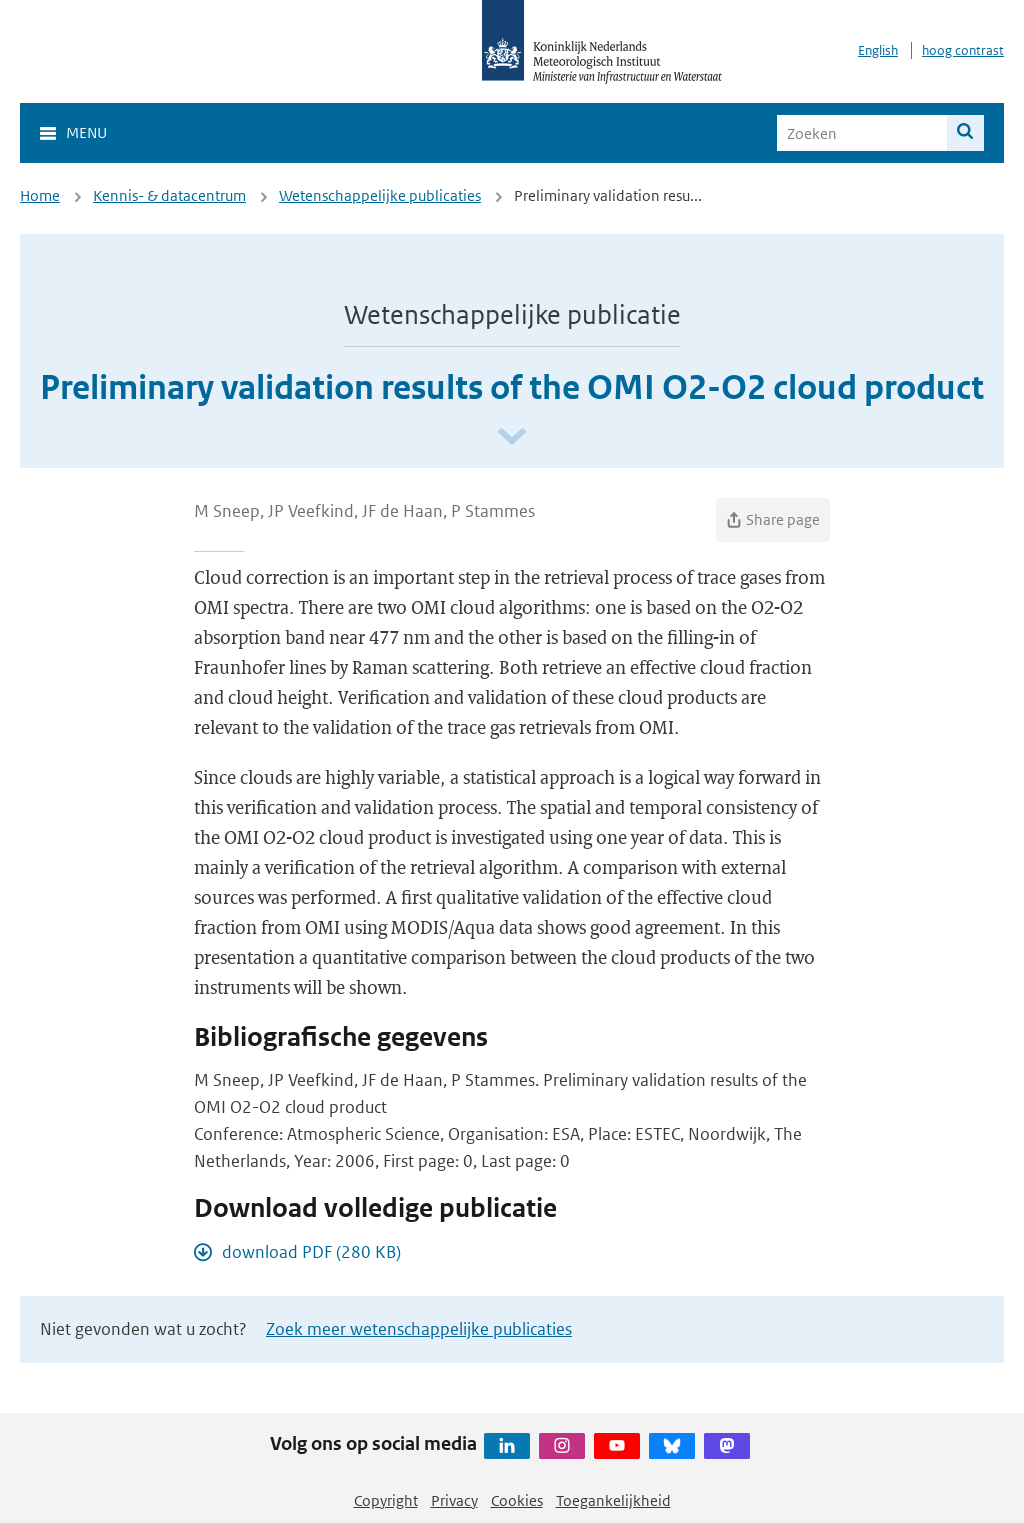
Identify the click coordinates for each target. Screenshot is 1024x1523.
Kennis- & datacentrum (169, 195)
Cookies (517, 1500)
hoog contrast (963, 50)
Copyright (386, 1500)
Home (40, 195)
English (878, 50)
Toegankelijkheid (613, 1500)
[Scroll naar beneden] (512, 437)
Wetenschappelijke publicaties (380, 195)
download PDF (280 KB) (311, 1252)
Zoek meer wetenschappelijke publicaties (419, 1329)
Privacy (454, 1500)
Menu (86, 132)
